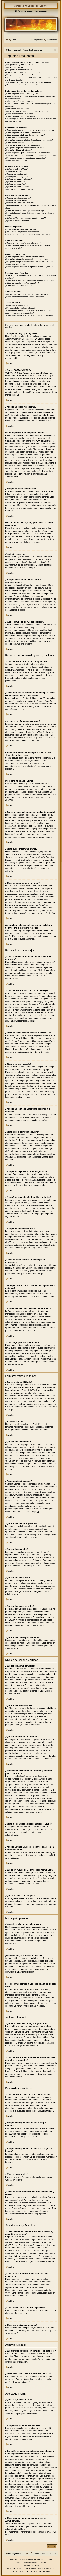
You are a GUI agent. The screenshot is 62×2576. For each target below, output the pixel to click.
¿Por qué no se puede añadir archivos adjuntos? (24, 148)
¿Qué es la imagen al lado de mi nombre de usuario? (26, 111)
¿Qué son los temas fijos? (15, 184)
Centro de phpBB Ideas (41, 2433)
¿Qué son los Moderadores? (16, 200)
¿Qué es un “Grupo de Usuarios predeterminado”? (25, 218)
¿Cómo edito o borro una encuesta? (19, 143)
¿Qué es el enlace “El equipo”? (17, 221)
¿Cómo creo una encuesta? (16, 137)
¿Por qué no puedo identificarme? (19, 75)
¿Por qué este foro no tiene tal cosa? (20, 308)
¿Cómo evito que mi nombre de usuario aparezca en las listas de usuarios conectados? (30, 97)
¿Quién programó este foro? (16, 305)
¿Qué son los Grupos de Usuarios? (19, 203)
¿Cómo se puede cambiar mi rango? (20, 116)
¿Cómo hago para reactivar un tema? (20, 160)
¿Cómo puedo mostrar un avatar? (19, 114)
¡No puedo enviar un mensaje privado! (20, 229)
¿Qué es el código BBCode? (16, 169)
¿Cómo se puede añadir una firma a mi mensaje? (25, 135)
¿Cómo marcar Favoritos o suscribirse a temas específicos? (29, 280)
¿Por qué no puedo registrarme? (18, 70)
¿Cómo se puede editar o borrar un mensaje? (23, 133)
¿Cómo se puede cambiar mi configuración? (23, 94)
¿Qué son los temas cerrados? (17, 187)
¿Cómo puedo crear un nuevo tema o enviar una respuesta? (29, 130)
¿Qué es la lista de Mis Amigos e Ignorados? (23, 243)
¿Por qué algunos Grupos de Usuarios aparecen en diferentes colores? (30, 214)
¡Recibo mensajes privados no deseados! (22, 232)
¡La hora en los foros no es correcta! (20, 101)
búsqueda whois (31, 2467)
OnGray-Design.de (48, 2568)
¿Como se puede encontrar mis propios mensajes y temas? (29, 267)
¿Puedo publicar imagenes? (16, 177)
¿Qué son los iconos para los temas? (20, 189)
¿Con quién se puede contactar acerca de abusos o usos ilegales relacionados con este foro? (28, 311)
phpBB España (40, 2562)
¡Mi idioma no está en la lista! (17, 109)
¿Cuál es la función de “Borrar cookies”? (21, 85)
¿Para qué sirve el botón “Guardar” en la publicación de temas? (31, 155)
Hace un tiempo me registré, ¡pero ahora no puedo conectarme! (31, 77)
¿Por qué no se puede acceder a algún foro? (23, 145)
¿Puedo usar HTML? (13, 171)
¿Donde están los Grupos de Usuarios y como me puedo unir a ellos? (30, 206)
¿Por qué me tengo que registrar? (19, 65)
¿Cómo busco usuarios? (15, 264)
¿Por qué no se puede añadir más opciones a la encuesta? (29, 140)
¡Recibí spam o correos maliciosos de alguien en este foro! (29, 234)
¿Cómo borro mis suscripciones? (18, 286)
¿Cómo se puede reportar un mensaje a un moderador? (27, 153)
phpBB (8, 800)
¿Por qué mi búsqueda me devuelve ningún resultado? (27, 259)
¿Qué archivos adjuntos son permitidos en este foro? (26, 294)
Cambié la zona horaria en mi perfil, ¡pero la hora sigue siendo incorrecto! (30, 105)
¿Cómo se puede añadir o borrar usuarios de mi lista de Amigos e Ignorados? (27, 247)
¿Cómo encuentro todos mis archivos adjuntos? (24, 297)
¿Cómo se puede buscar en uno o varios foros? (24, 257)
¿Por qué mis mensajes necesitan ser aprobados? (25, 158)
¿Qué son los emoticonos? (16, 174)
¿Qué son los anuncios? (15, 182)
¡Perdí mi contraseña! (14, 80)
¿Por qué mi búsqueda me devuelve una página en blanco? (29, 262)
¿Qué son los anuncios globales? (18, 179)
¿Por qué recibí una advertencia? (18, 150)
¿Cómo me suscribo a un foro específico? (22, 283)
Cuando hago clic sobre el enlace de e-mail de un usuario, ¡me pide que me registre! (30, 120)
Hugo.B (48, 2571)
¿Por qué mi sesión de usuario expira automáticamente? (28, 82)
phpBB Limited (11, 2408)
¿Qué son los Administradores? (18, 198)
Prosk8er (27, 2571)
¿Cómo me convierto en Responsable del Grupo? (25, 211)
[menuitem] (12, 40)
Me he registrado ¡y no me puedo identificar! (23, 72)
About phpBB (15, 2413)
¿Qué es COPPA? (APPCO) (16, 67)
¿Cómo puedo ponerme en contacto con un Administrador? (29, 315)
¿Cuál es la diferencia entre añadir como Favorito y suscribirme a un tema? (30, 276)
